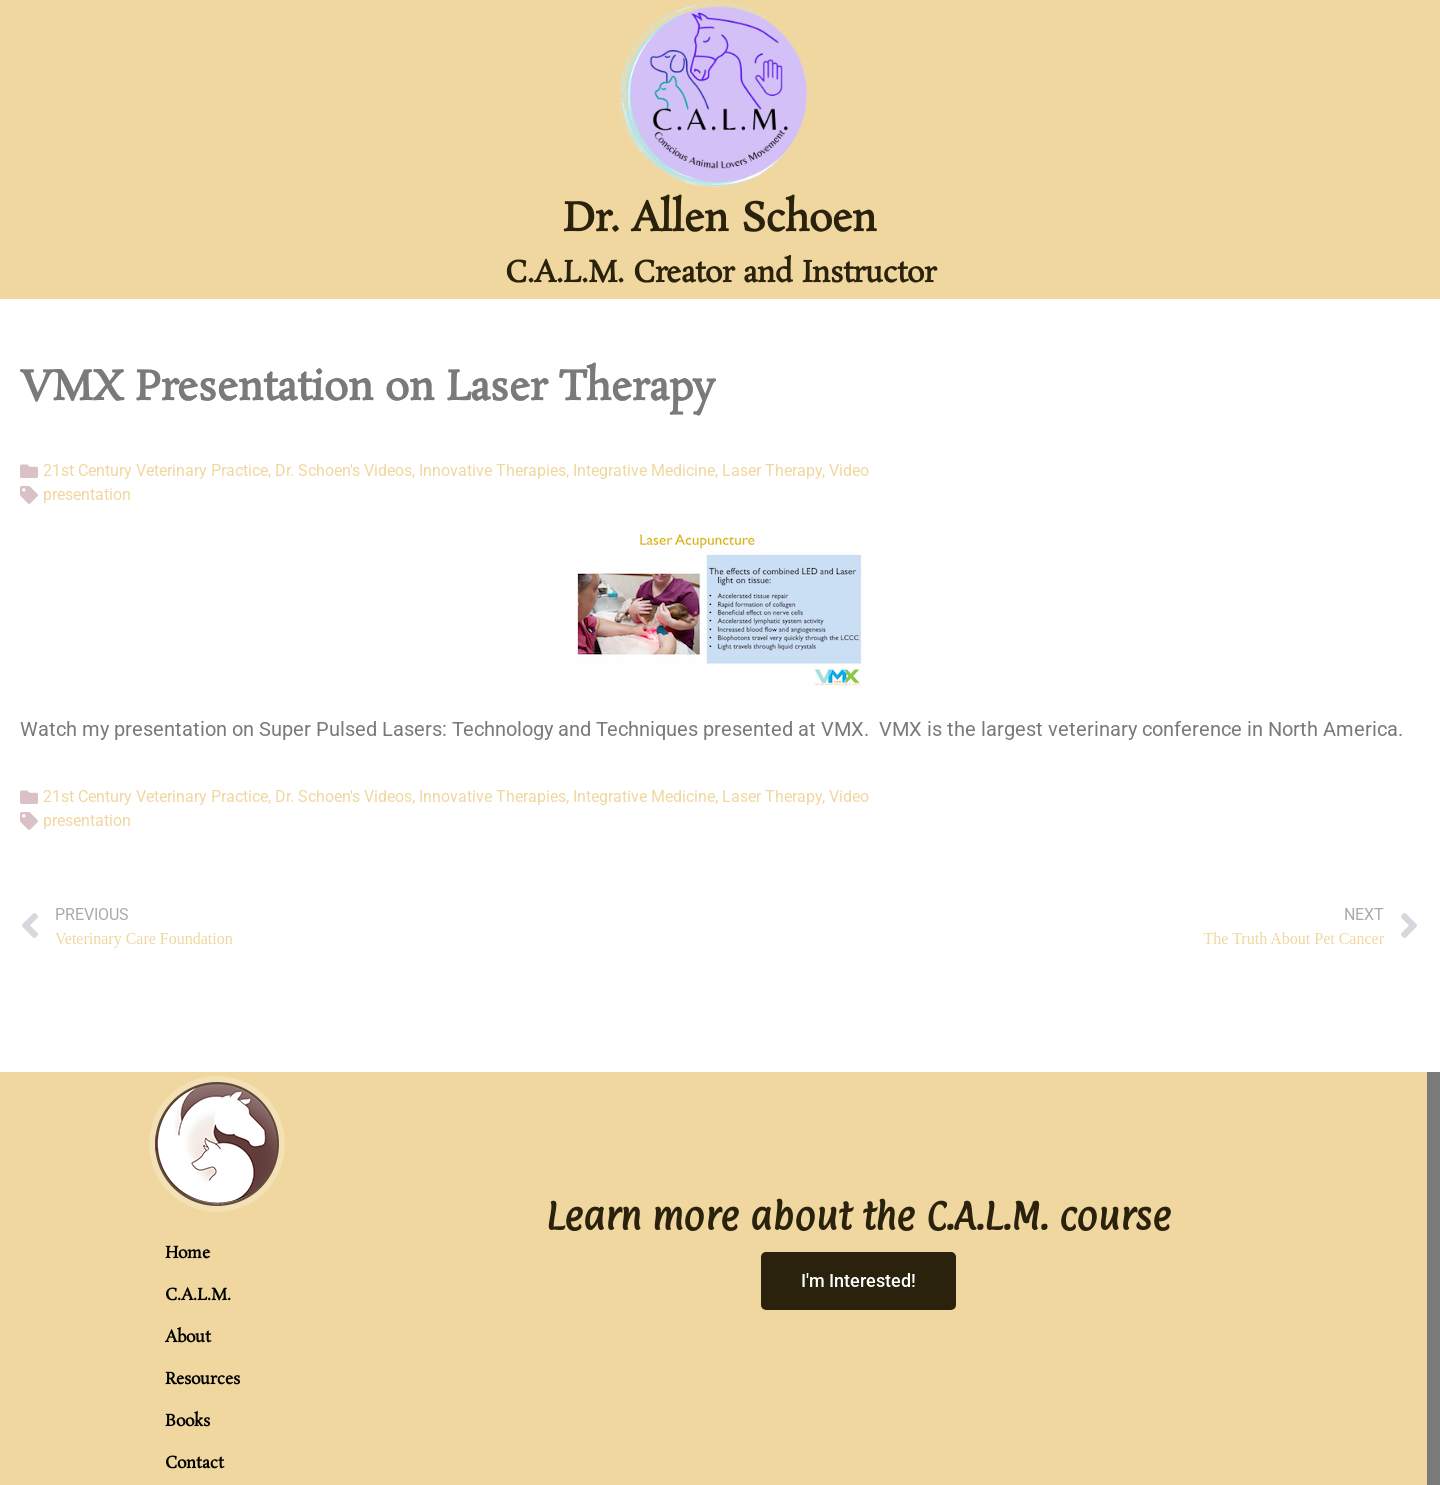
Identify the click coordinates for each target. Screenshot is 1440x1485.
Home (187, 1253)
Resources (202, 1379)
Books (187, 1421)
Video (849, 470)
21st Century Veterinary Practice (155, 470)
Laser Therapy (772, 470)
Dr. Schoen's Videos (343, 470)
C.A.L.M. (198, 1295)
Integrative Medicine (644, 470)
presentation (87, 494)
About (188, 1337)
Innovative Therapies (492, 470)
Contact (194, 1463)
